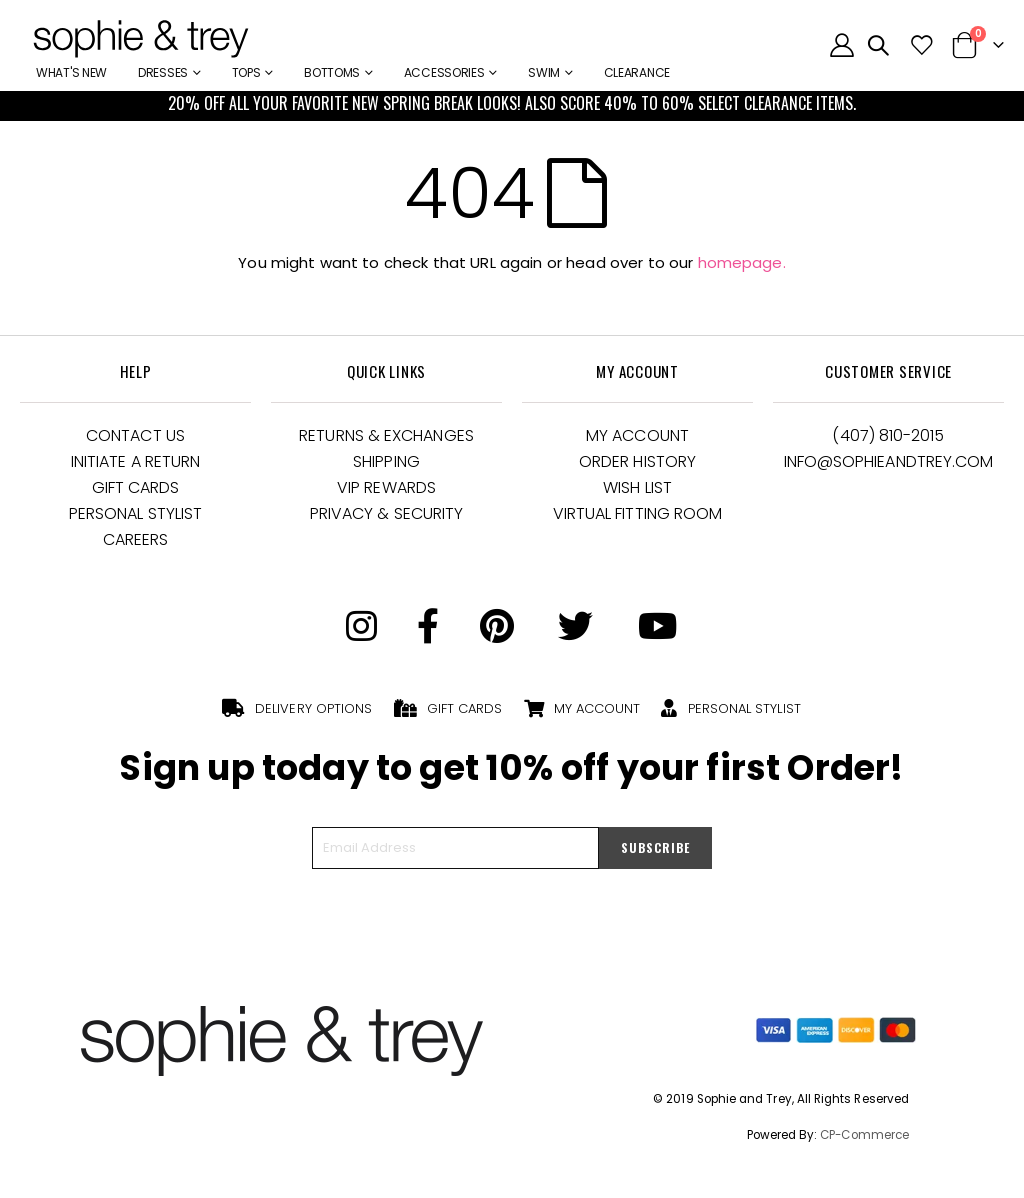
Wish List (637, 487)
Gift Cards (136, 487)
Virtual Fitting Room (638, 513)
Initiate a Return (135, 461)
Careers (136, 539)
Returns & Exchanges (386, 435)
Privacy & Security (386, 513)
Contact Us (135, 435)
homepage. (742, 262)
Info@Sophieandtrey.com (889, 461)
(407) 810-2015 (888, 435)
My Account (637, 435)
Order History (637, 461)
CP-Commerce (864, 1135)
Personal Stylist (135, 513)
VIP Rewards (386, 487)
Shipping (386, 461)
